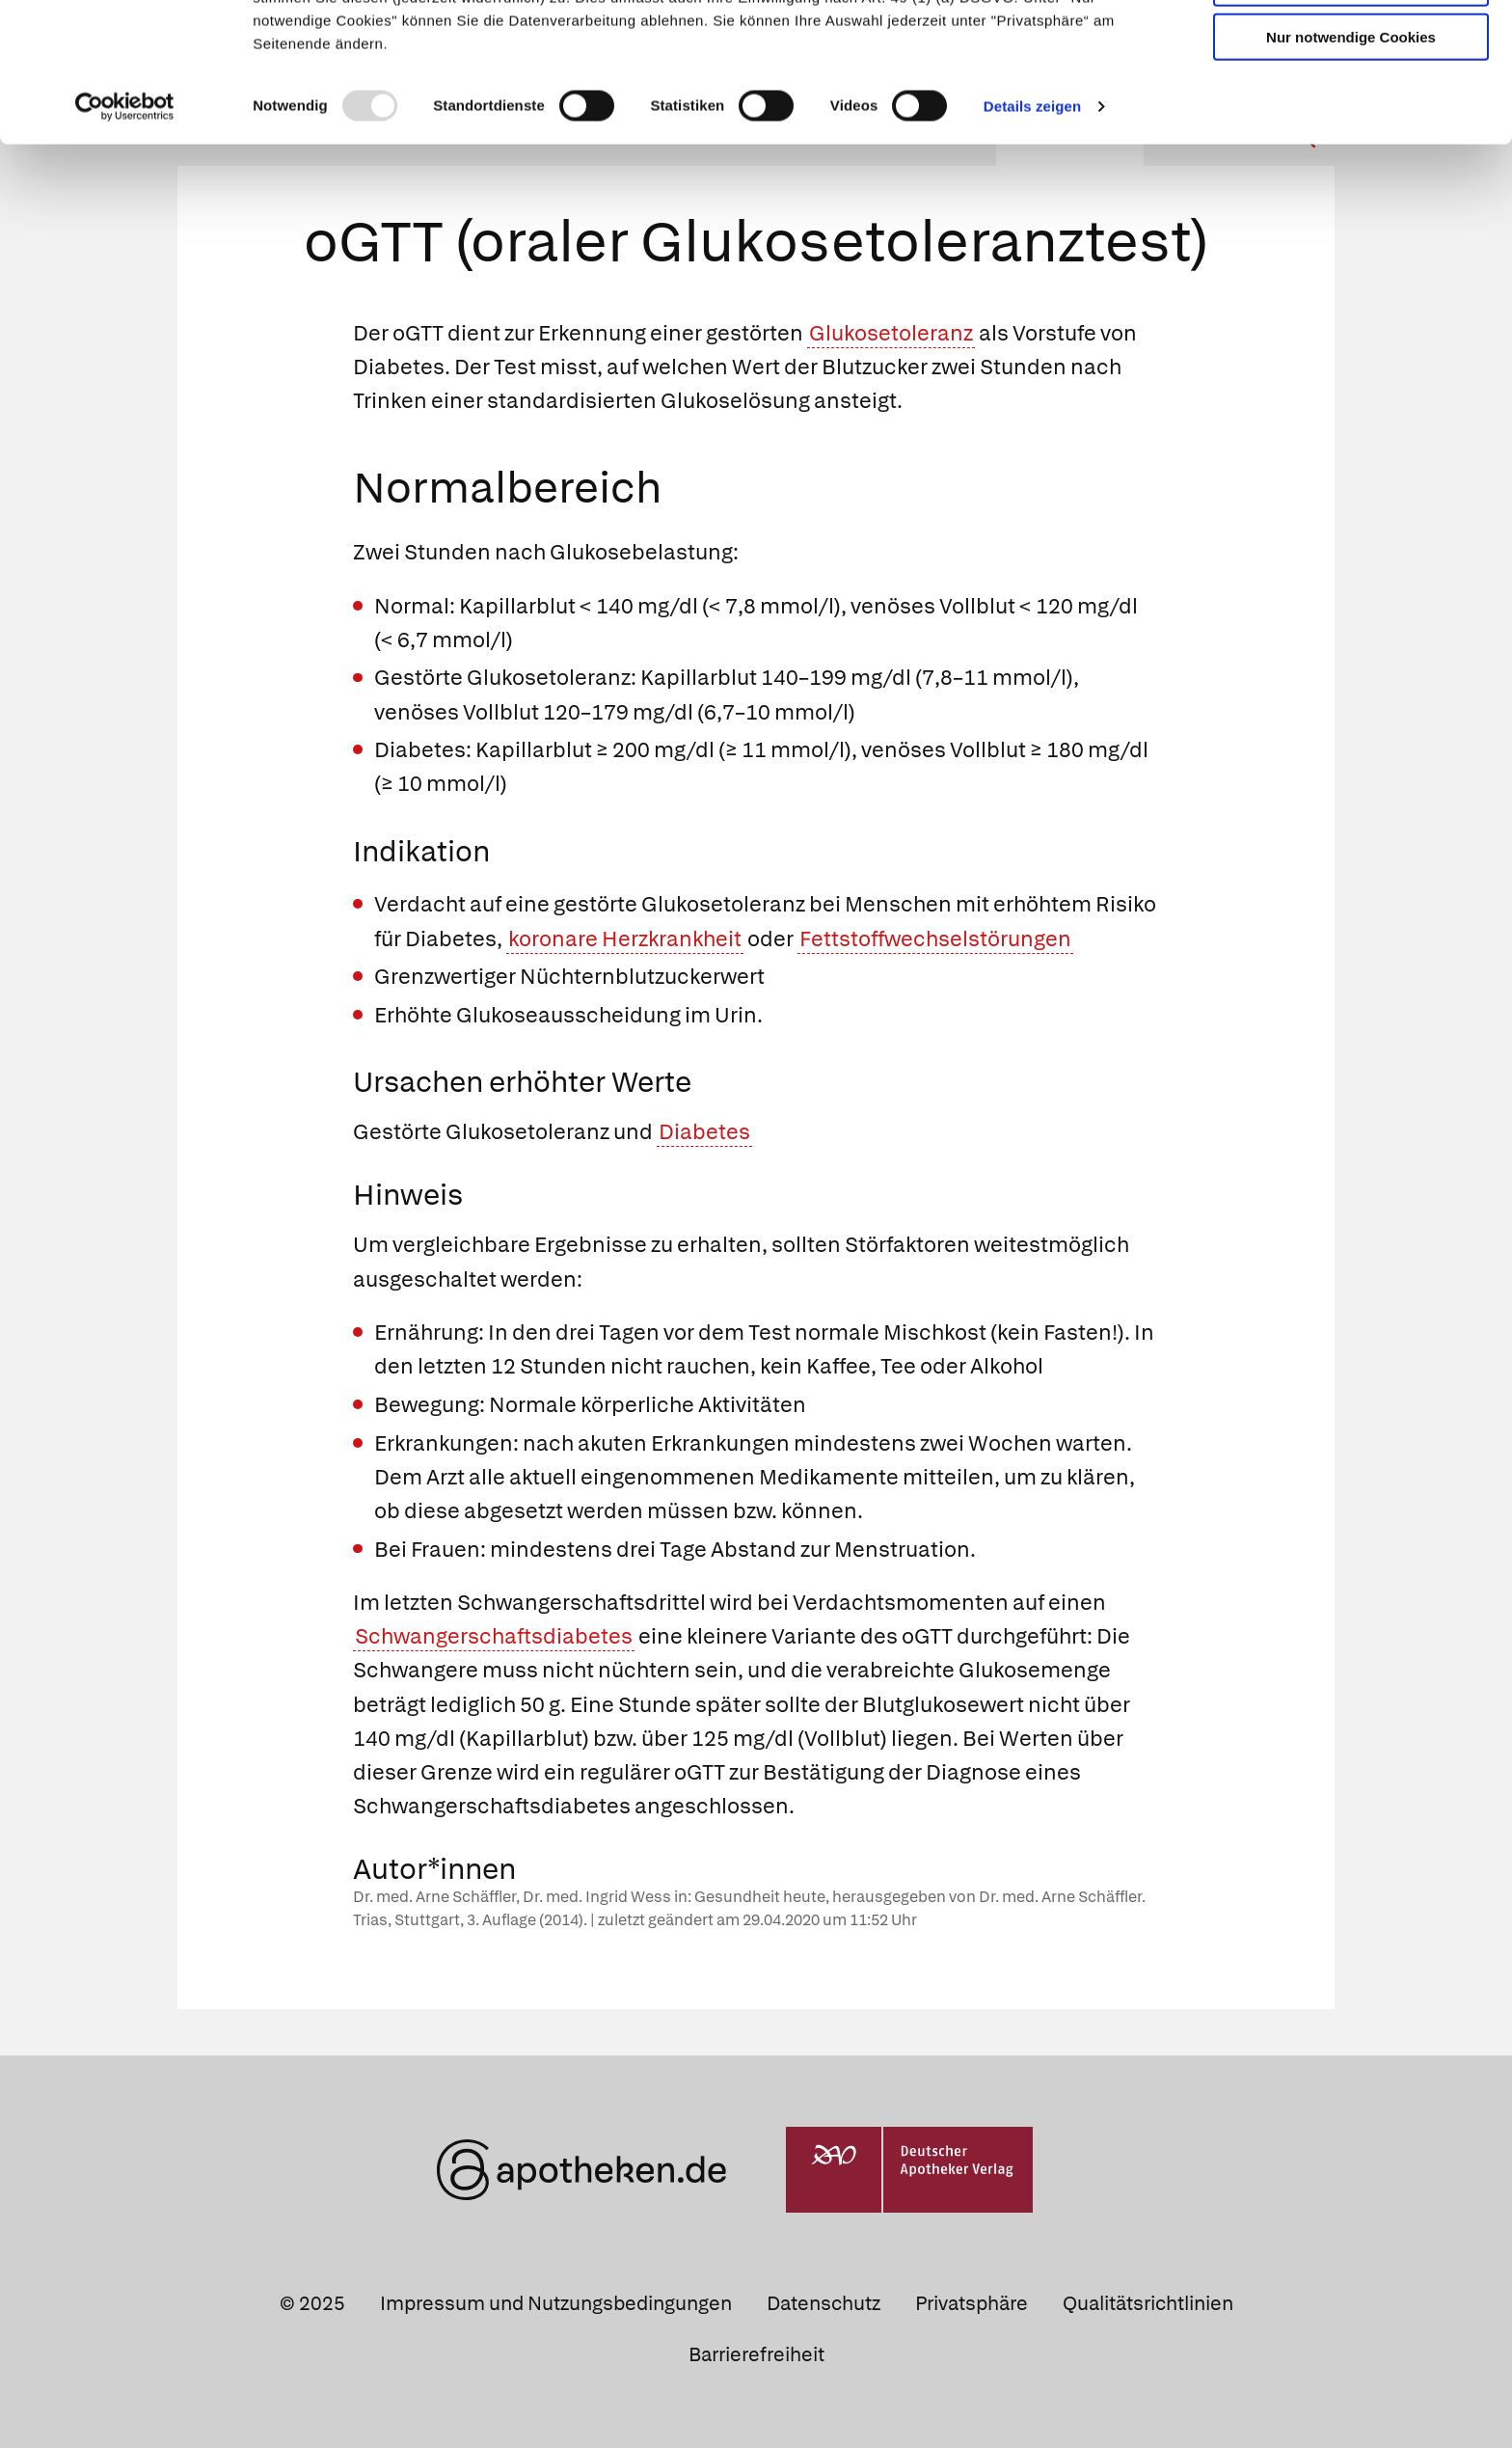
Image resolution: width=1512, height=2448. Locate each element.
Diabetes (704, 1132)
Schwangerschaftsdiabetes (494, 1636)
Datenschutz (823, 2303)
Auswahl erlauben (1351, 102)
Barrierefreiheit (756, 2354)
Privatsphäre (971, 2303)
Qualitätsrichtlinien (1148, 2303)
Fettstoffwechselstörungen (935, 939)
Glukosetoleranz (891, 333)
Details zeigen (1032, 225)
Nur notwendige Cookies (1351, 156)
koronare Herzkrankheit (625, 939)
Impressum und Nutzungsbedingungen (556, 2303)
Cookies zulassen (1351, 47)
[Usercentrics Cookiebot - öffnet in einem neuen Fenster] (124, 225)
